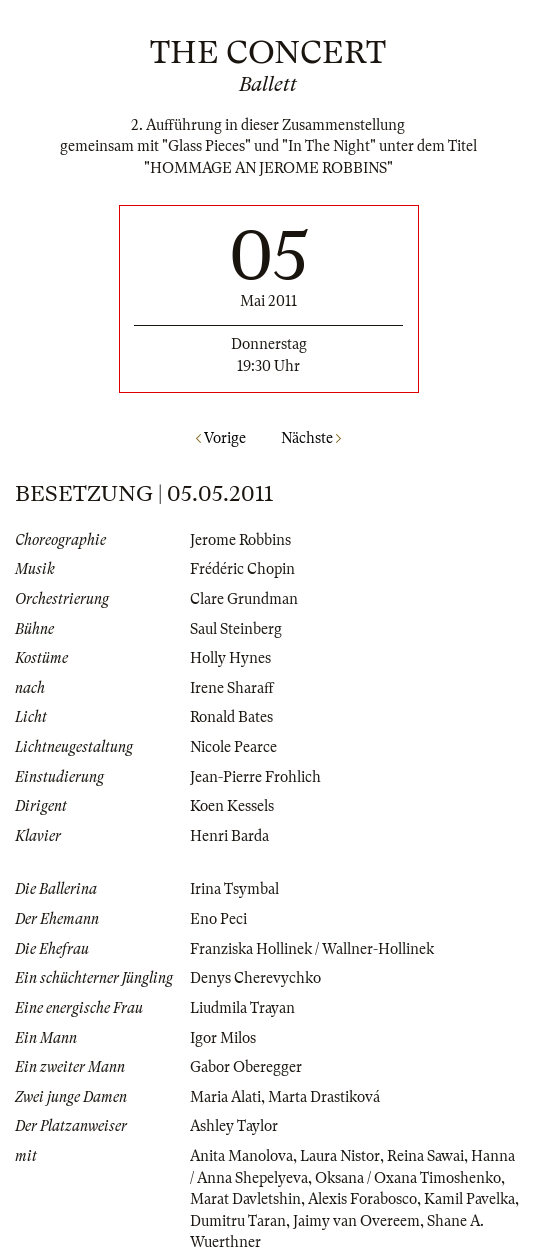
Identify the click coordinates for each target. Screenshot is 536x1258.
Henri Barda (229, 836)
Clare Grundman (244, 599)
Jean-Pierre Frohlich (255, 777)
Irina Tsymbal (234, 889)
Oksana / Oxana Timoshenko (408, 1178)
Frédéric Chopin (242, 569)
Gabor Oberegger (246, 1067)
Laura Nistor (340, 1156)
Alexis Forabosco (362, 1199)
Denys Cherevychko (255, 978)
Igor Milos (223, 1038)
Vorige (221, 438)
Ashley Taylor (234, 1126)
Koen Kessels (232, 806)
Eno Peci (218, 919)
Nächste (311, 438)
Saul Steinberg (236, 629)
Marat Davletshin (245, 1199)
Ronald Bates (231, 717)
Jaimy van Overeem (356, 1221)
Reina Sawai (425, 1156)
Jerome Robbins (240, 540)
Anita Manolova (241, 1156)
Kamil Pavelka (469, 1199)
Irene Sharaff (232, 688)
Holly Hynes (230, 658)
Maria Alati (225, 1097)
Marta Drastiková (324, 1097)
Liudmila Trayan (242, 1008)
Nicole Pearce (233, 747)
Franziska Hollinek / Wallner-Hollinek (312, 949)
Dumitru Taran (238, 1221)
